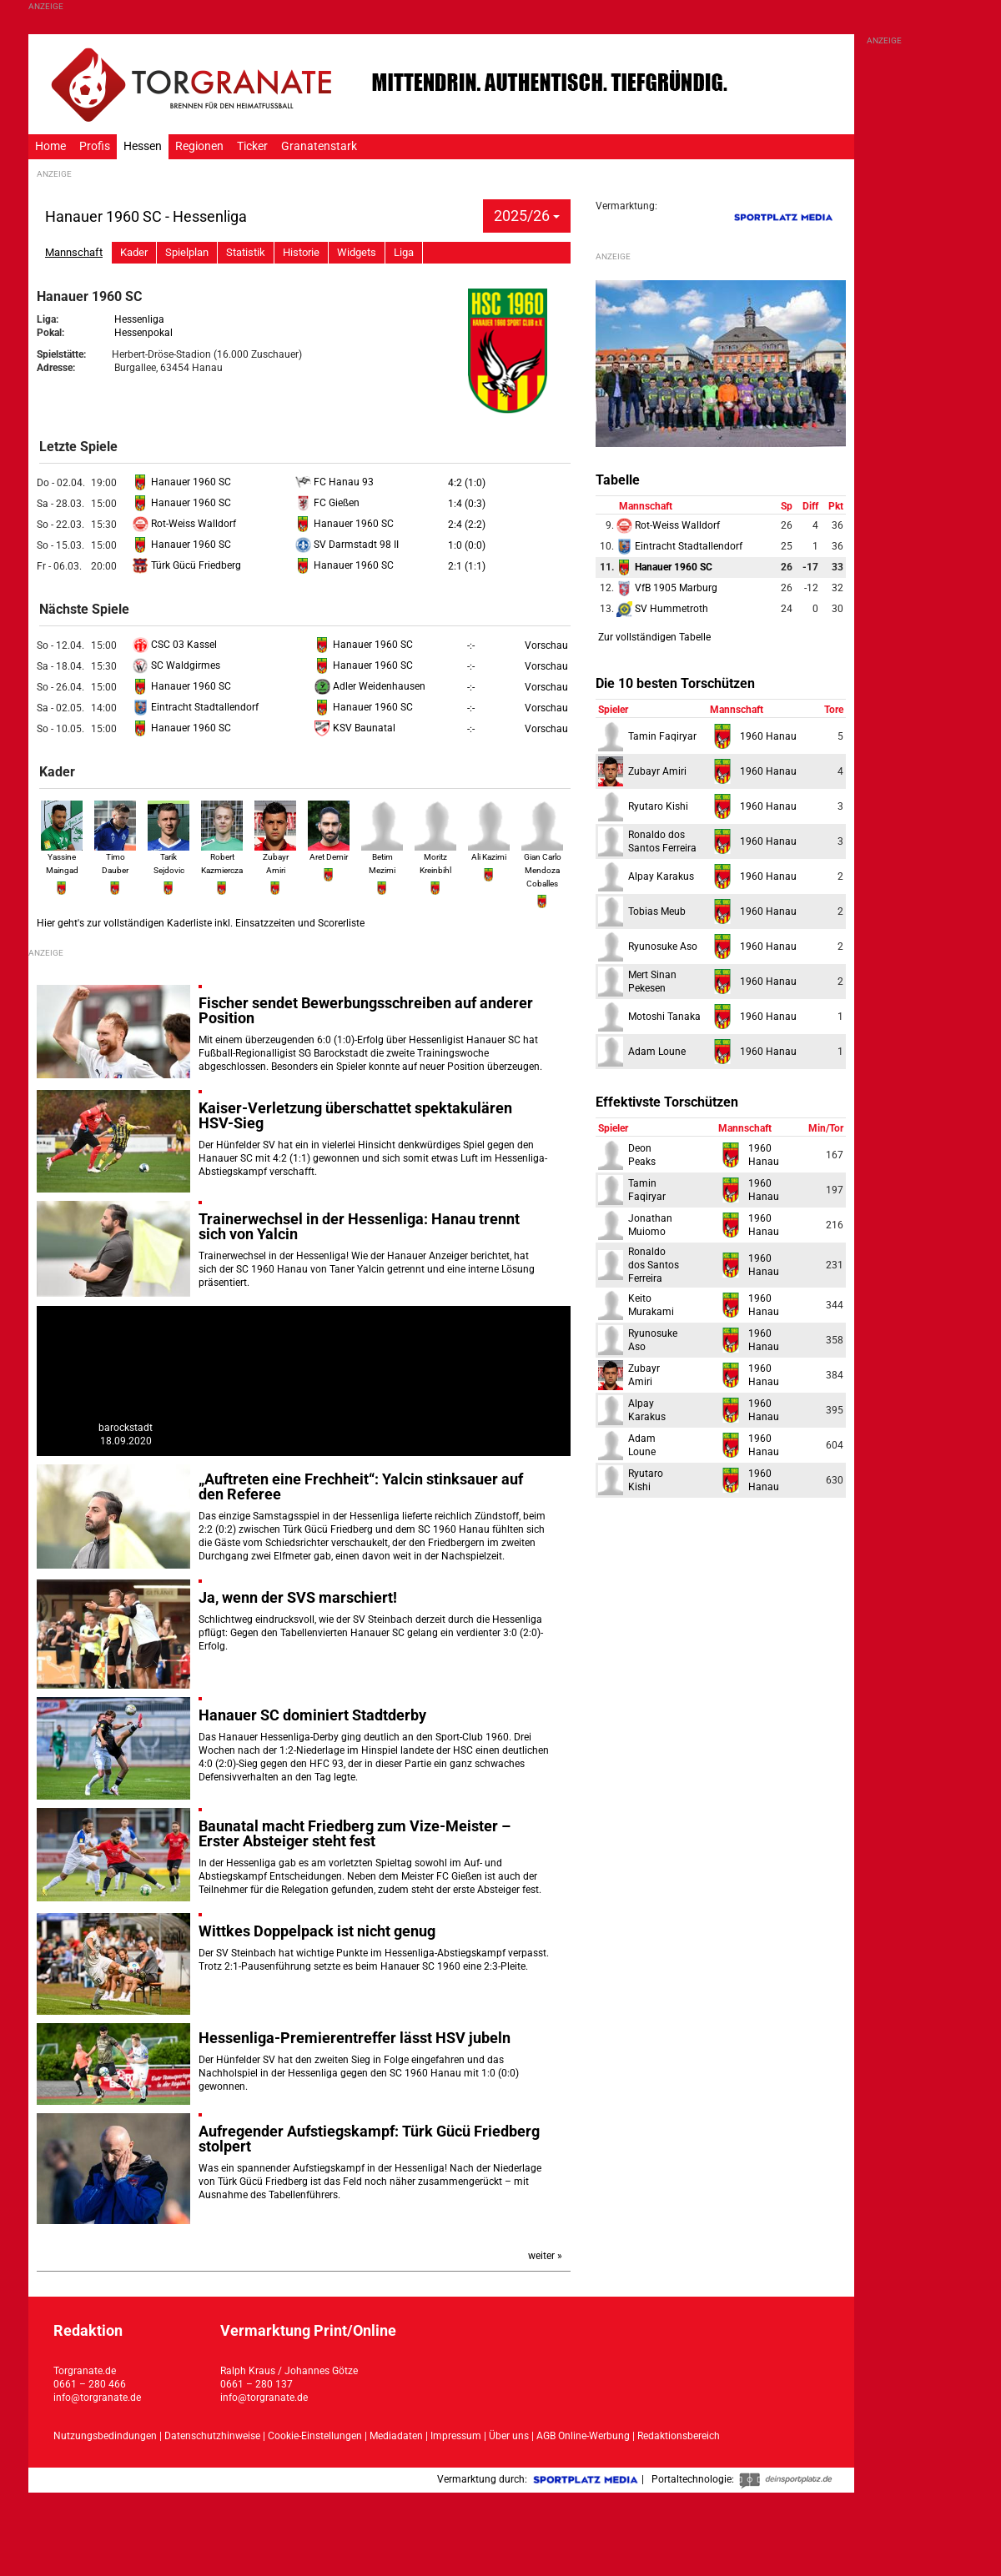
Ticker (252, 146)
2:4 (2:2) (466, 524)
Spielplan (187, 252)
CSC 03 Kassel (175, 644)
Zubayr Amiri (275, 856)
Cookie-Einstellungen (315, 2436)
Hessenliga (139, 319)
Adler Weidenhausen (369, 686)
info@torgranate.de (97, 2397)
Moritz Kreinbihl (435, 856)
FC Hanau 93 (334, 482)
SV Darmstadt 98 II (347, 544)
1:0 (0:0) (466, 545)
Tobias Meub (657, 911)
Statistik (245, 252)
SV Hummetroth (662, 609)
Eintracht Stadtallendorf (196, 707)
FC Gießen (327, 503)
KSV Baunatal (354, 728)
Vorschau (546, 645)
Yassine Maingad (62, 856)
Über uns (509, 2436)
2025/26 (527, 215)
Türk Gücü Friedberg (187, 565)
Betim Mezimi (382, 856)
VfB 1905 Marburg (666, 588)
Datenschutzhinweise (212, 2436)
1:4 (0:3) (466, 504)
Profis (94, 146)
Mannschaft (74, 252)
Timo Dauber (115, 856)
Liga (404, 252)
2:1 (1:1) (466, 566)
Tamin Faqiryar (662, 736)
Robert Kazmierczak (224, 856)
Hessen (142, 146)
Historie (301, 252)
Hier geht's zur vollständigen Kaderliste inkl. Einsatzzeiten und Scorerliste (201, 923)
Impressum (455, 2436)
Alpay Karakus (661, 876)
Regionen (199, 146)
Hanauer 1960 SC (182, 482)
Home (50, 146)
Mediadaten (397, 2436)
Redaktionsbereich (678, 2436)
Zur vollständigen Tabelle (654, 637)
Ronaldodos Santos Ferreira (653, 1265)
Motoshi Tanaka (664, 1016)
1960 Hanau (768, 736)
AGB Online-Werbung (583, 2436)
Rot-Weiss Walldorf (184, 524)
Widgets (356, 252)
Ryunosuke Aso (662, 946)
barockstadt (125, 1428)
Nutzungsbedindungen (105, 2436)
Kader (134, 252)
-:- (471, 645)
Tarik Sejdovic (168, 856)
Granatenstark (319, 146)
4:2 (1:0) (466, 483)
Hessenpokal (143, 333)
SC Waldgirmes (176, 665)
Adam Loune (657, 1051)
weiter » (545, 2256)
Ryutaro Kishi (658, 806)
